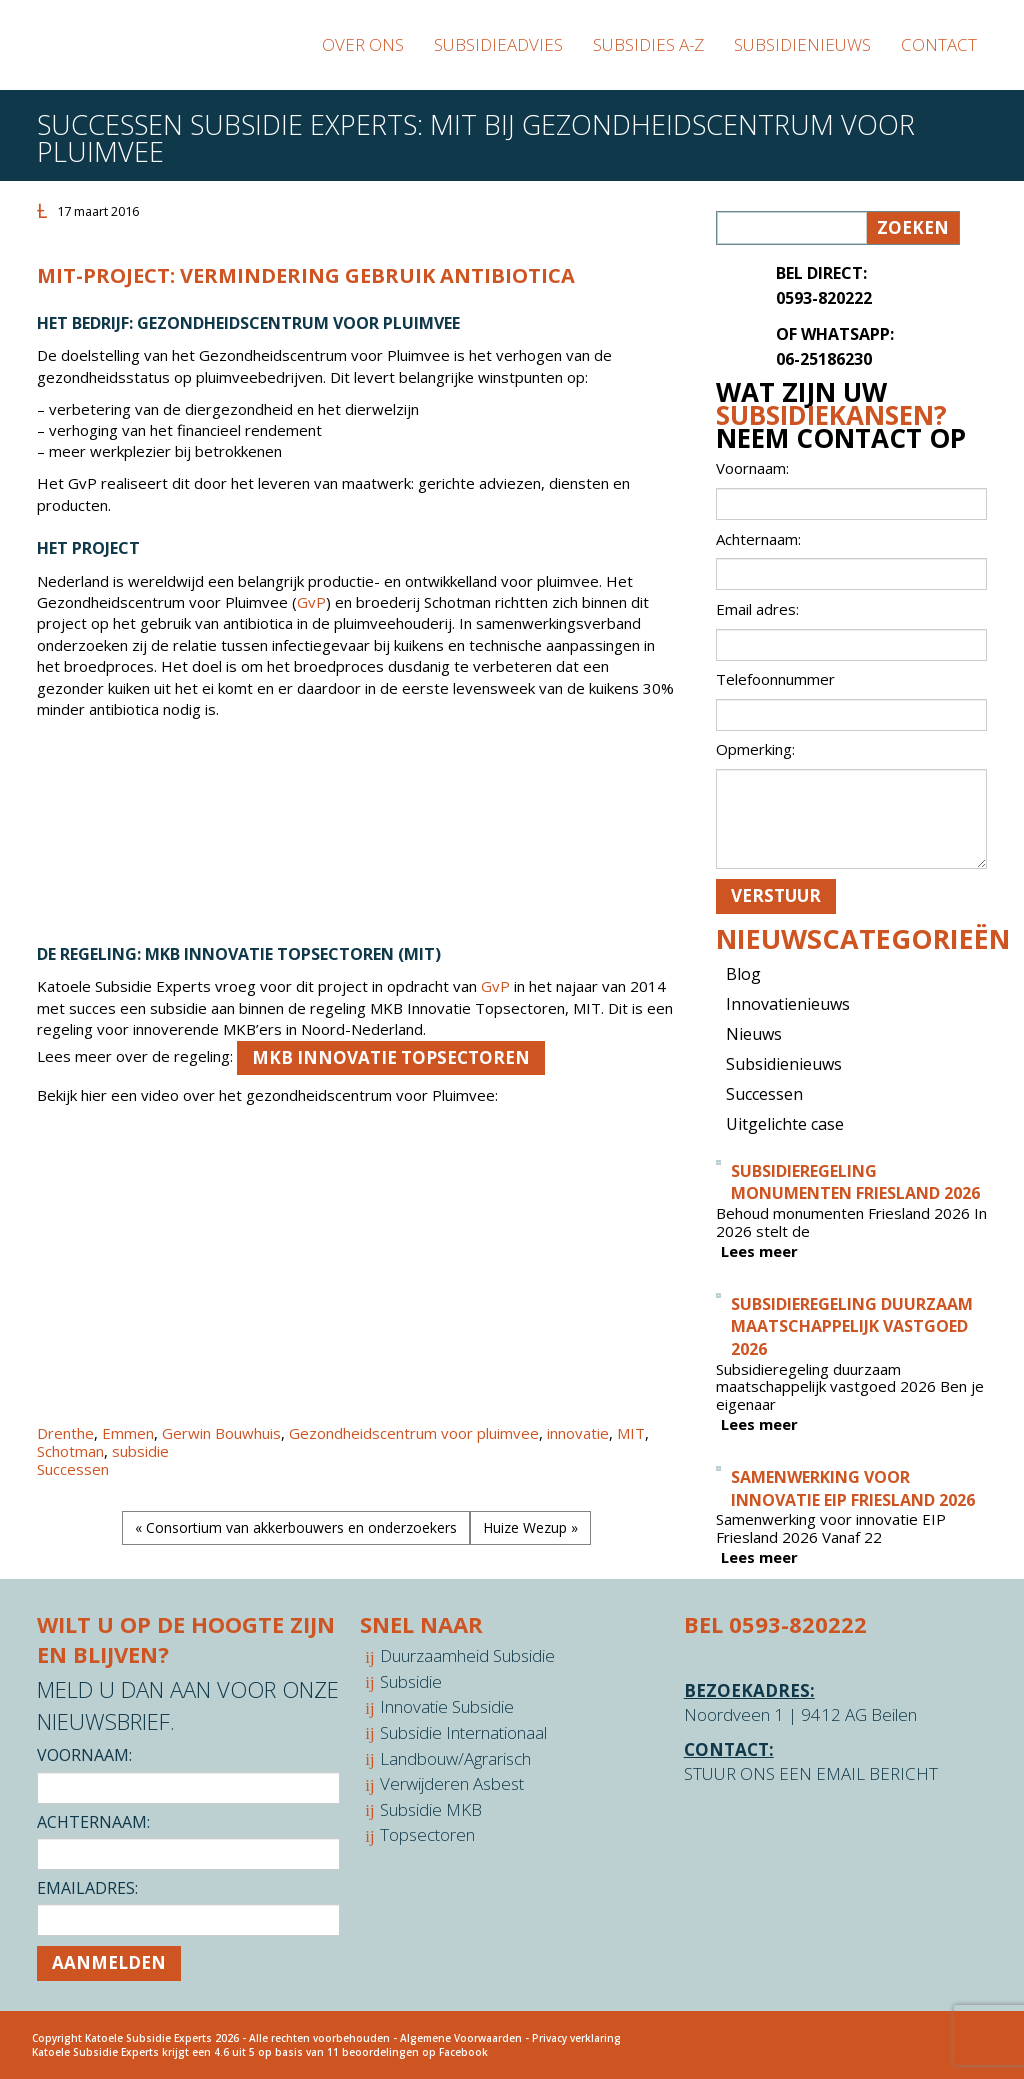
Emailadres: (87, 1888)
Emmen (128, 1433)
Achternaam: (93, 1822)
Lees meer (759, 1251)
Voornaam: (84, 1755)
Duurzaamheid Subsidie (467, 1655)
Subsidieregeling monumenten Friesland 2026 (855, 1182)
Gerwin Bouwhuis (221, 1433)
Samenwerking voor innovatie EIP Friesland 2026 (853, 1488)
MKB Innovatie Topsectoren (391, 1057)
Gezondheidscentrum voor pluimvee (414, 1433)
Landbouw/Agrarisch (455, 1758)
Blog (743, 974)
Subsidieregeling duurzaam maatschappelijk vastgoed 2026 (852, 1327)
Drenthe (65, 1433)
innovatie (578, 1433)
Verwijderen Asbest (452, 1783)
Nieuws (754, 1034)
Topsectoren (427, 1834)
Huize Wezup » (530, 1527)
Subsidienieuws (784, 1064)
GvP (311, 602)
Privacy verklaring (576, 2038)
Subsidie (411, 1681)
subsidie (140, 1451)
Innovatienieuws (788, 1004)
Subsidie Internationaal (463, 1732)
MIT (631, 1433)
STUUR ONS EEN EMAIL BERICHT (811, 1773)
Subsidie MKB (431, 1809)
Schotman (70, 1451)
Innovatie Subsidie (447, 1706)
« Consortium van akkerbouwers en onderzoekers (296, 1527)
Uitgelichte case (785, 1124)
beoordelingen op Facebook (415, 2052)
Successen (73, 1469)
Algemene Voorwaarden (461, 2038)
